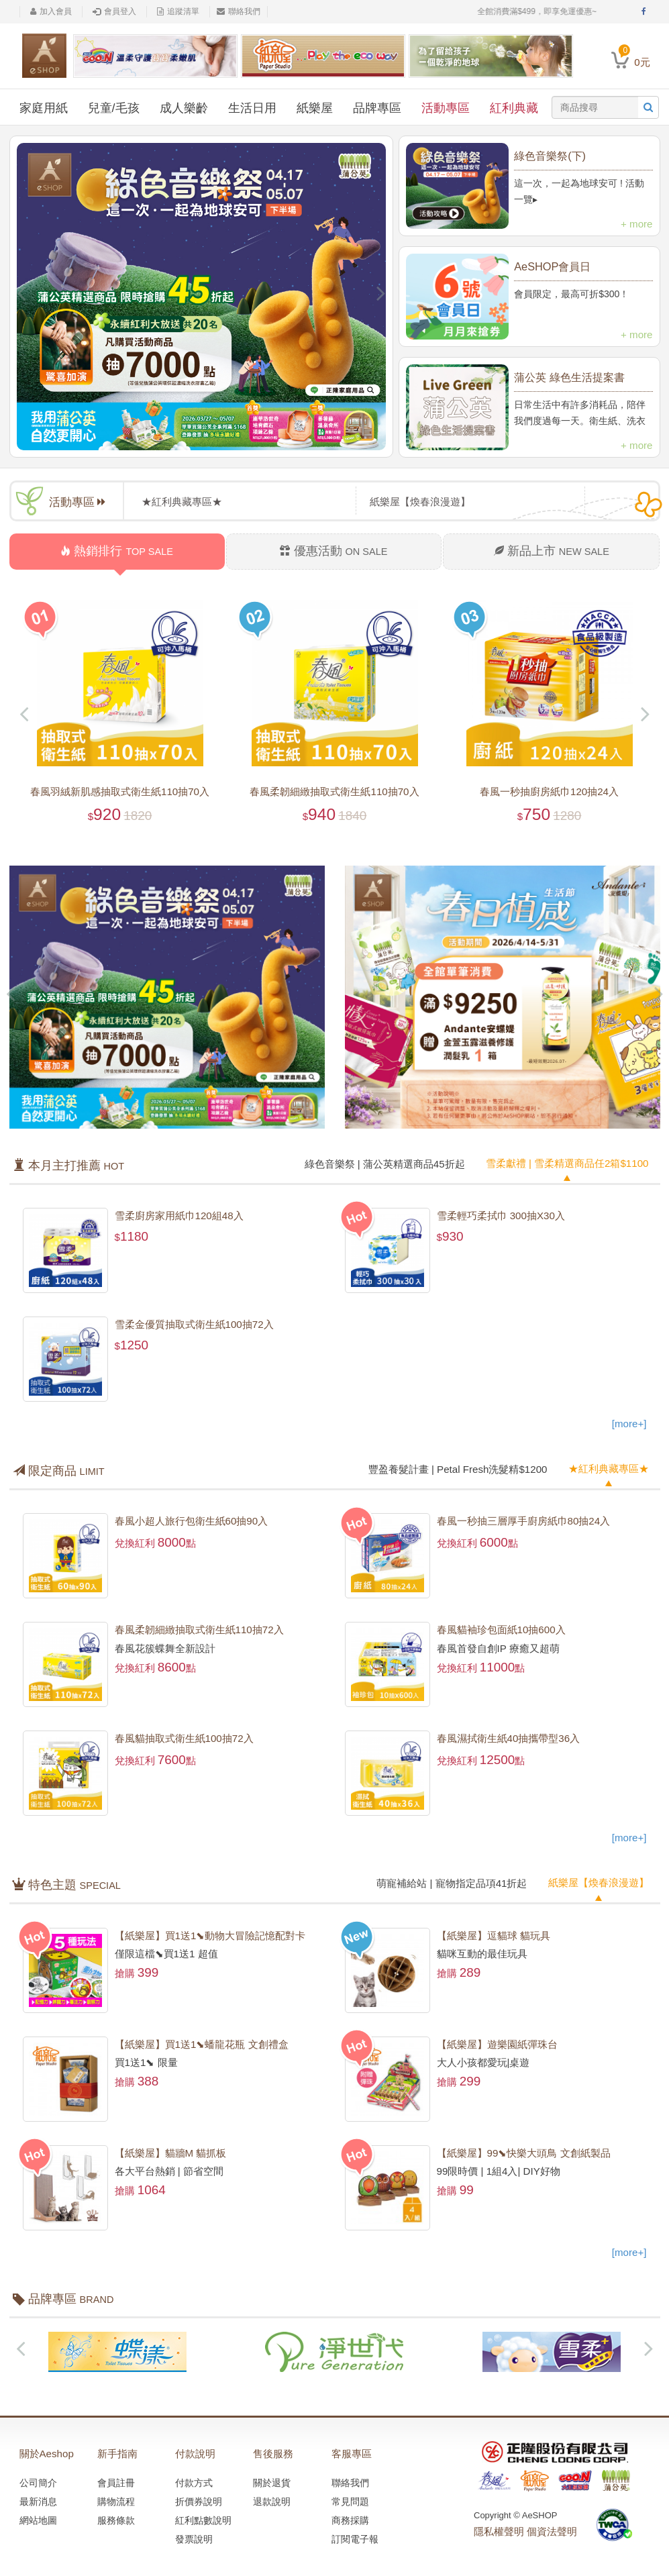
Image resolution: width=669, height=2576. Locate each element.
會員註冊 (116, 2480)
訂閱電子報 (354, 2535)
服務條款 (116, 2517)
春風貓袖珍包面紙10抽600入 (501, 1629)
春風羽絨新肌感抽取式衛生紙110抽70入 (119, 791)
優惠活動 (333, 551)
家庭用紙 (43, 108)
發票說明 (194, 2535)
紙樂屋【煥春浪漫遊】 (598, 1881)
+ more (636, 223)
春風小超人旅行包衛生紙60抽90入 (191, 1520)
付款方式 (194, 2480)
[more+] (629, 1423)
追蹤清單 (178, 11)
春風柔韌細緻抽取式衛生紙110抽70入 (334, 791)
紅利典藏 (514, 108)
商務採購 (350, 2517)
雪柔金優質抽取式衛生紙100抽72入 (194, 1323)
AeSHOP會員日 (552, 266)
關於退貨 (272, 2480)
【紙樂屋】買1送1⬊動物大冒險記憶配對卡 (210, 1933)
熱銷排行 (116, 551)
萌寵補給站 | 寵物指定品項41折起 (452, 1882)
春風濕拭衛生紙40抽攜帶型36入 (508, 1737)
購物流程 (116, 2498)
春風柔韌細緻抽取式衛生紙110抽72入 (199, 1629)
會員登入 (114, 11)
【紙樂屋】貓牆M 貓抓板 (171, 2151)
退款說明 (272, 2498)
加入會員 (51, 11)
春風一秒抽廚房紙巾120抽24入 (549, 791)
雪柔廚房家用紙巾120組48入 (179, 1215)
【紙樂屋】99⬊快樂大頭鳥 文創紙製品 (524, 2151)
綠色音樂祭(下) (550, 156)
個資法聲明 (552, 2529)
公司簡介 (38, 2480)
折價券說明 (198, 2498)
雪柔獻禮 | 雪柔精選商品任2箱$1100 (567, 1162)
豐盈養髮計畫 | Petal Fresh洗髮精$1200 (458, 1468)
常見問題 (350, 2498)
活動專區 (445, 108)
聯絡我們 (238, 11)
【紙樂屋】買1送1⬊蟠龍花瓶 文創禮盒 (202, 2042)
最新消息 (38, 2498)
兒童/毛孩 (114, 108)
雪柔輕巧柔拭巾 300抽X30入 (501, 1215)
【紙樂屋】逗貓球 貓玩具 (493, 1933)
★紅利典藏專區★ (608, 1467)
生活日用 (252, 108)
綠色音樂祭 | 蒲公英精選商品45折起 (385, 1163)
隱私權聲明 (499, 2529)
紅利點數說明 (203, 2517)
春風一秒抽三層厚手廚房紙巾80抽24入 (523, 1520)
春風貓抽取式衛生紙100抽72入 (184, 1737)
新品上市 (552, 551)
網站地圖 (38, 2517)
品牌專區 (377, 108)
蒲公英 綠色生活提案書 (569, 377)
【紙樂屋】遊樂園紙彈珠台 (497, 2042)
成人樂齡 (184, 108)
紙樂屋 (315, 108)
